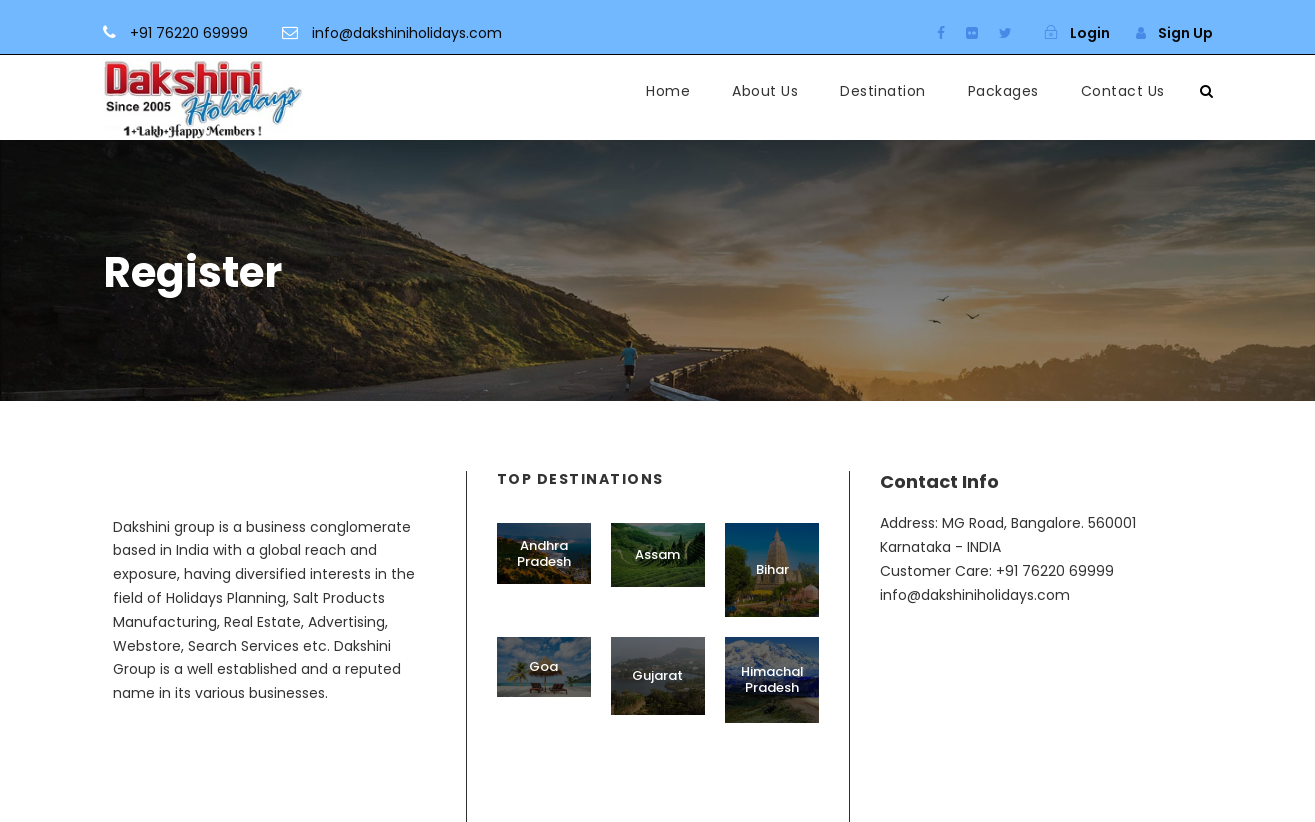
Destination (883, 91)
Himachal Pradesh (772, 679)
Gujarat (657, 675)
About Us (765, 91)
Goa (543, 666)
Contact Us (1123, 91)
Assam (657, 554)
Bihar (772, 569)
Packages (1003, 91)
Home (668, 91)
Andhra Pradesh (544, 553)
